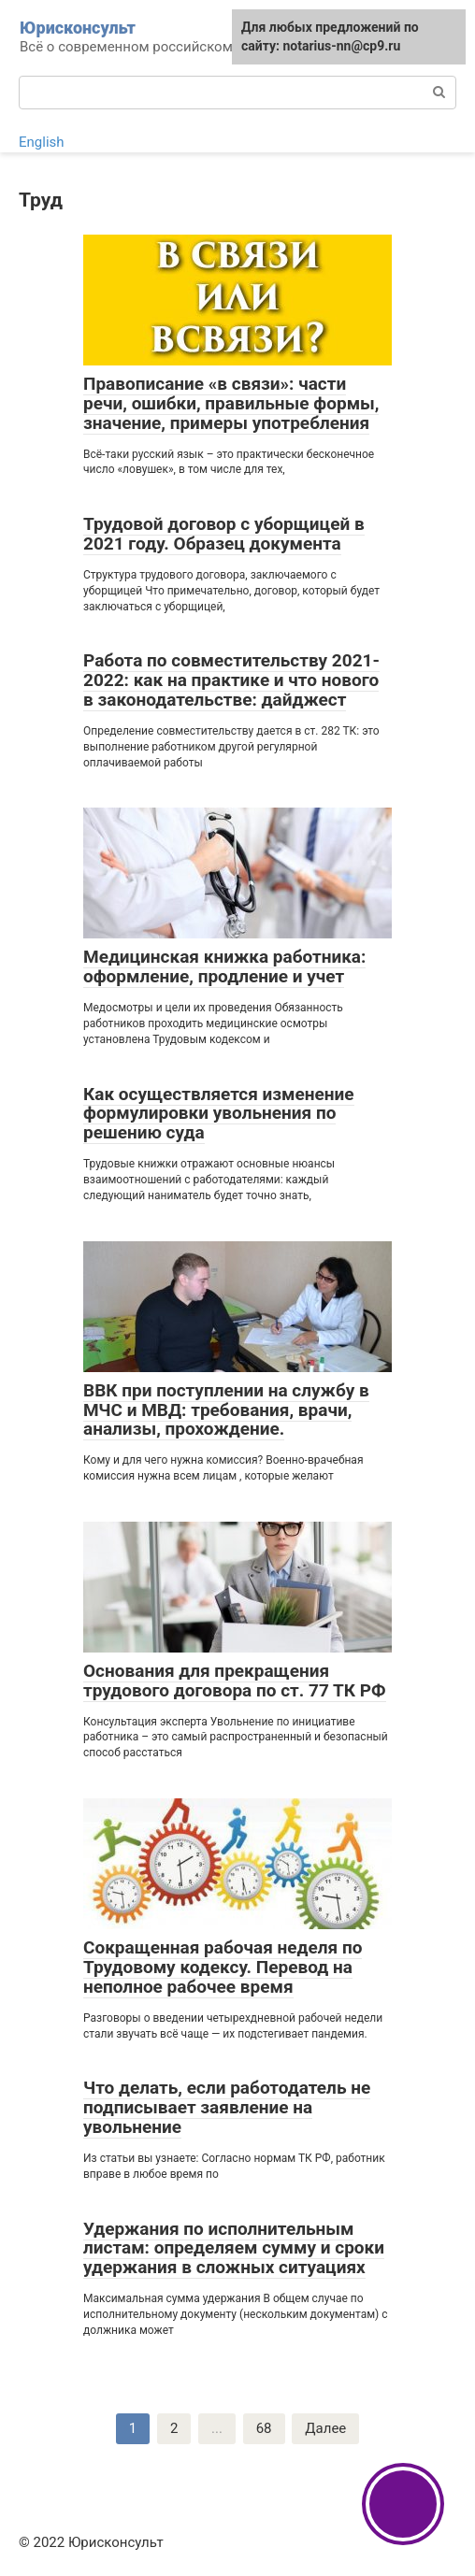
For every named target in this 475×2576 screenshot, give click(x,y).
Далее (325, 2428)
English (42, 142)
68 (264, 2428)
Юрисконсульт (78, 27)
